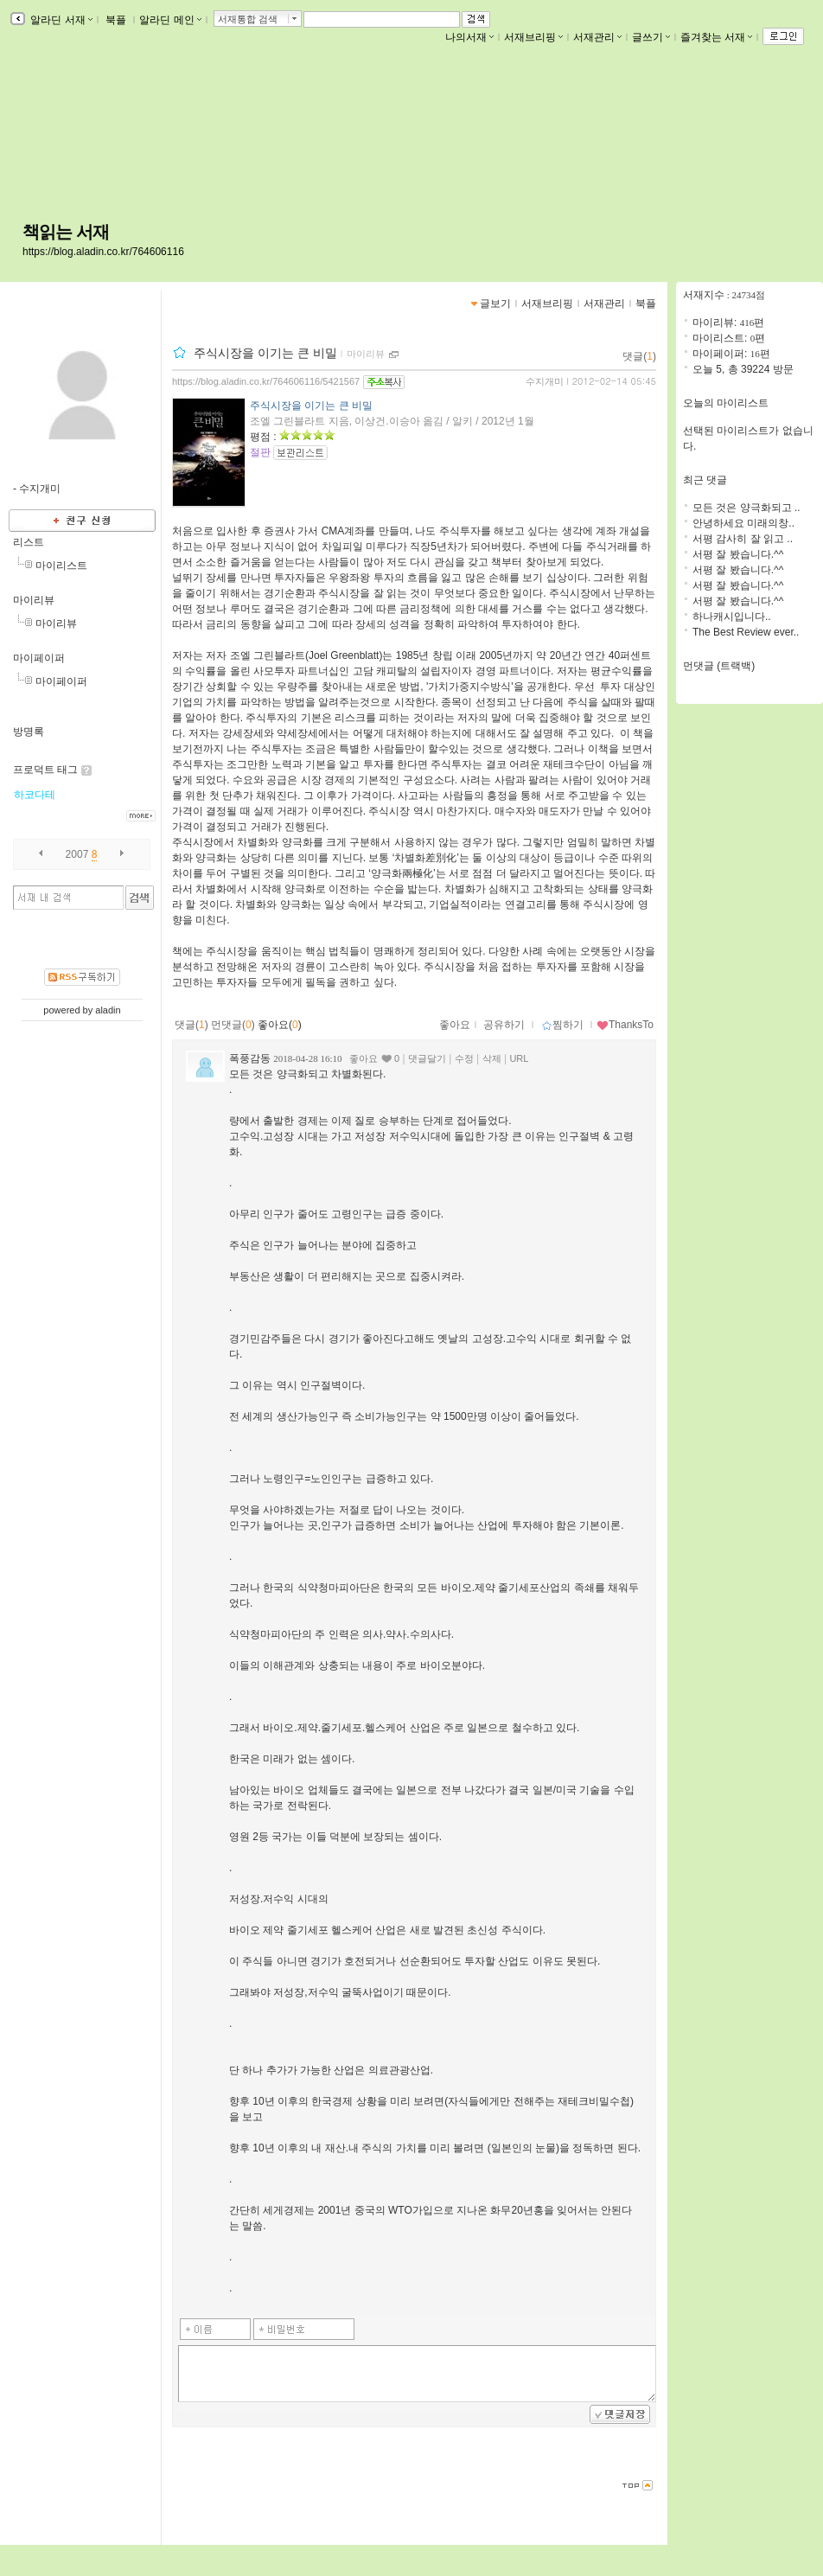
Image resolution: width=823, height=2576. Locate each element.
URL (518, 1058)
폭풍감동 (250, 1058)
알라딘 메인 (170, 20)
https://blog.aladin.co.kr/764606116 (103, 252)
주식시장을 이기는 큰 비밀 (265, 353)
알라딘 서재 (60, 20)
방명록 (28, 731)
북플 (116, 20)
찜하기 (562, 1025)
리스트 (28, 542)
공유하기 (504, 1025)
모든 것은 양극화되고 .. (746, 508)
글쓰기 (651, 37)
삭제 (491, 1058)
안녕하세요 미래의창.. (743, 523)
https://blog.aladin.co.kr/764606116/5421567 (266, 381)
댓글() (639, 356)
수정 (464, 1058)
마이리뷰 (33, 600)
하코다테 (34, 795)
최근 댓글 (705, 480)
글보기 (495, 303)
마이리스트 (61, 565)
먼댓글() (233, 1025)
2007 (77, 854)
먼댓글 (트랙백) (719, 666)
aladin (107, 1010)
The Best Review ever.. (745, 632)
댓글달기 (427, 1058)
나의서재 (469, 37)
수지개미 (545, 381)
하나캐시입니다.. (731, 616)
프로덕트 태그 (45, 770)
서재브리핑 (533, 37)
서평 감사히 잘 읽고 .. (742, 539)
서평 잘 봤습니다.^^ (737, 554)
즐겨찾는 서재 (716, 37)
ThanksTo (625, 1025)
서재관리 (597, 37)
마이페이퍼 (39, 658)
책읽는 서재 (65, 231)
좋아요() (280, 1025)
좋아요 (454, 1025)
